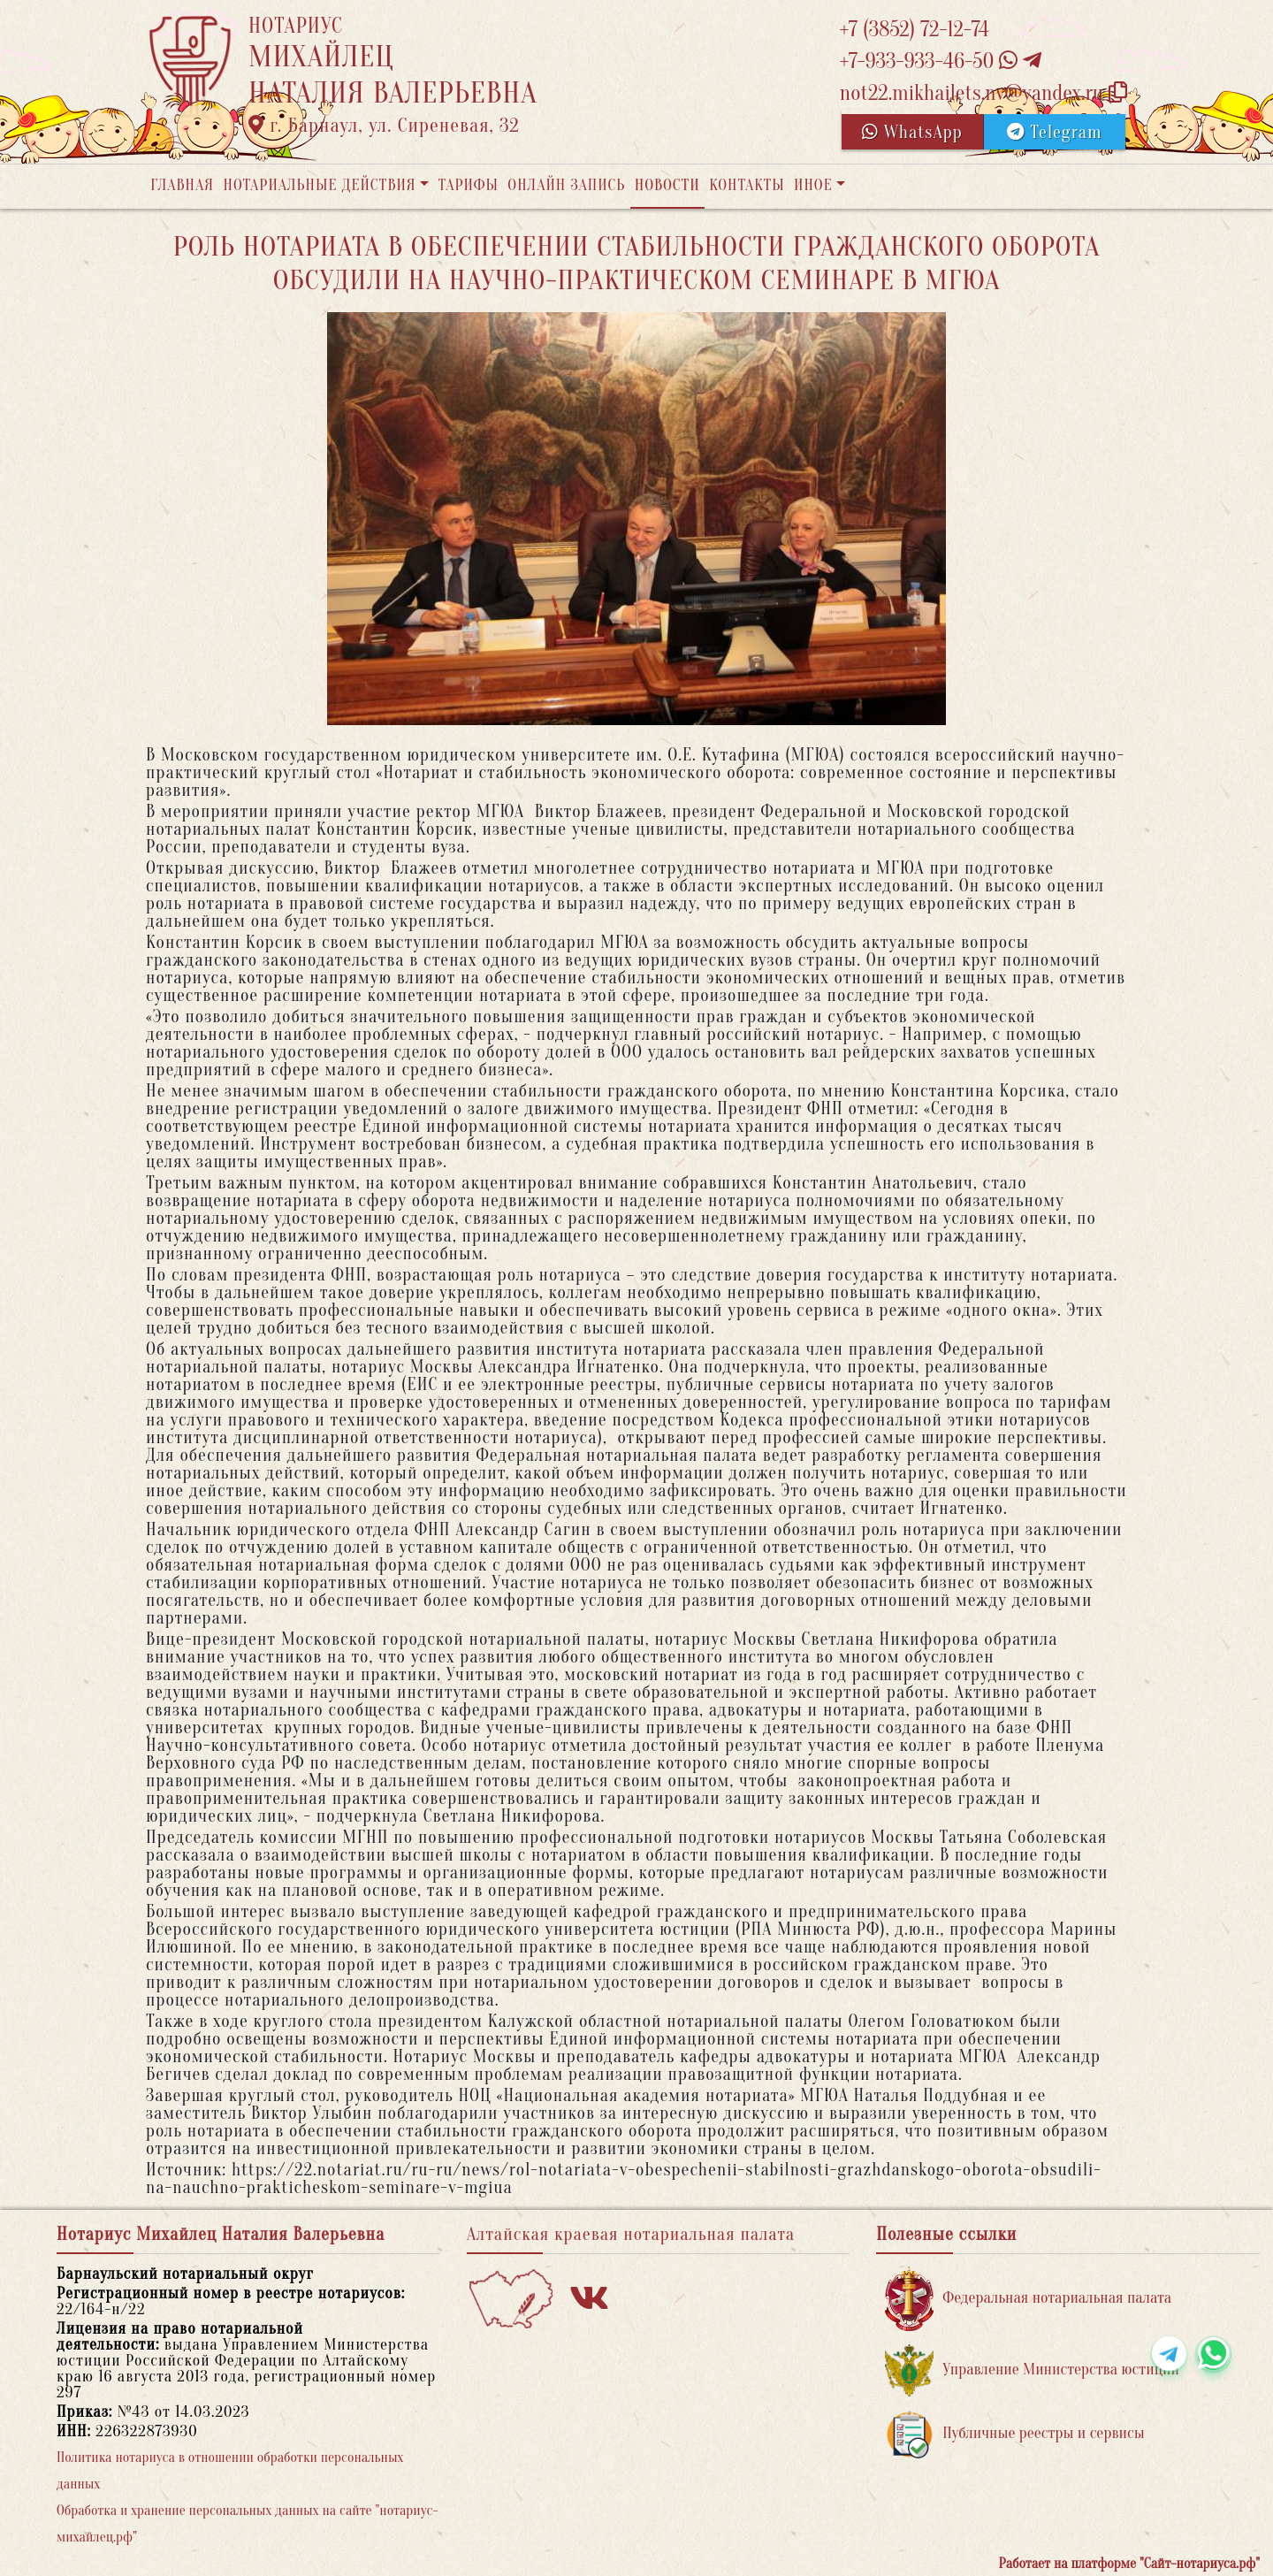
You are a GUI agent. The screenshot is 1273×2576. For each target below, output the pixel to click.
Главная (182, 185)
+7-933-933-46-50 (940, 61)
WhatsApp (912, 132)
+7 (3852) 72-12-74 (914, 30)
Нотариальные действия (319, 185)
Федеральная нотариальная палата (1028, 2298)
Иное (813, 185)
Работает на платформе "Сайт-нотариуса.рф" (1129, 2564)
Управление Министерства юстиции (1032, 2370)
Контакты (746, 185)
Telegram (1054, 132)
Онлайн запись (566, 185)
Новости (667, 185)
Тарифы (468, 185)
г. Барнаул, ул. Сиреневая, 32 (384, 125)
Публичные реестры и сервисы (1014, 2434)
